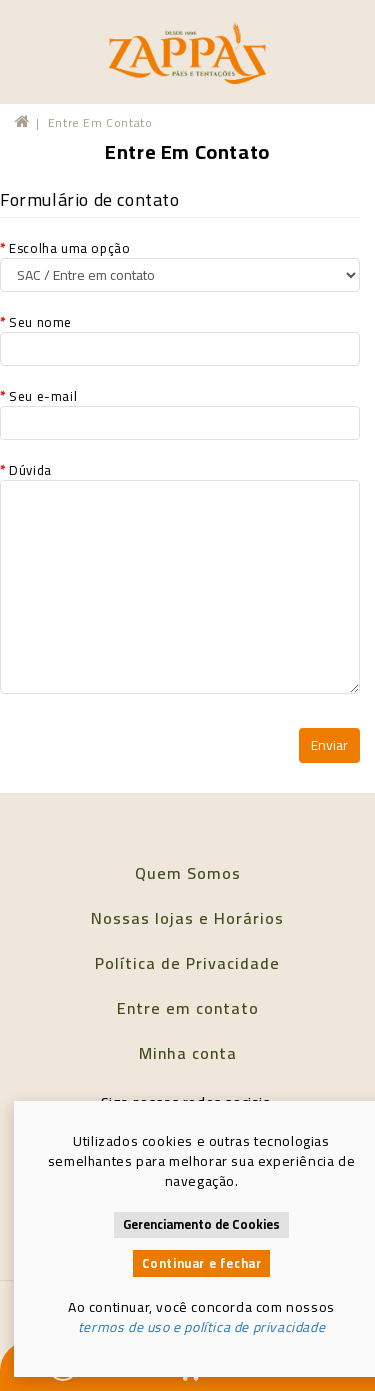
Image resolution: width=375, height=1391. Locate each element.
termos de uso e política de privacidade (201, 1327)
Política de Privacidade (187, 963)
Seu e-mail (180, 413)
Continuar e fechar (202, 1263)
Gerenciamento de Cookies (201, 1224)
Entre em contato (100, 122)
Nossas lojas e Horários (187, 918)
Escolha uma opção (180, 265)
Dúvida (180, 577)
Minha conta (188, 1053)
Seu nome (180, 339)
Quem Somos (188, 873)
